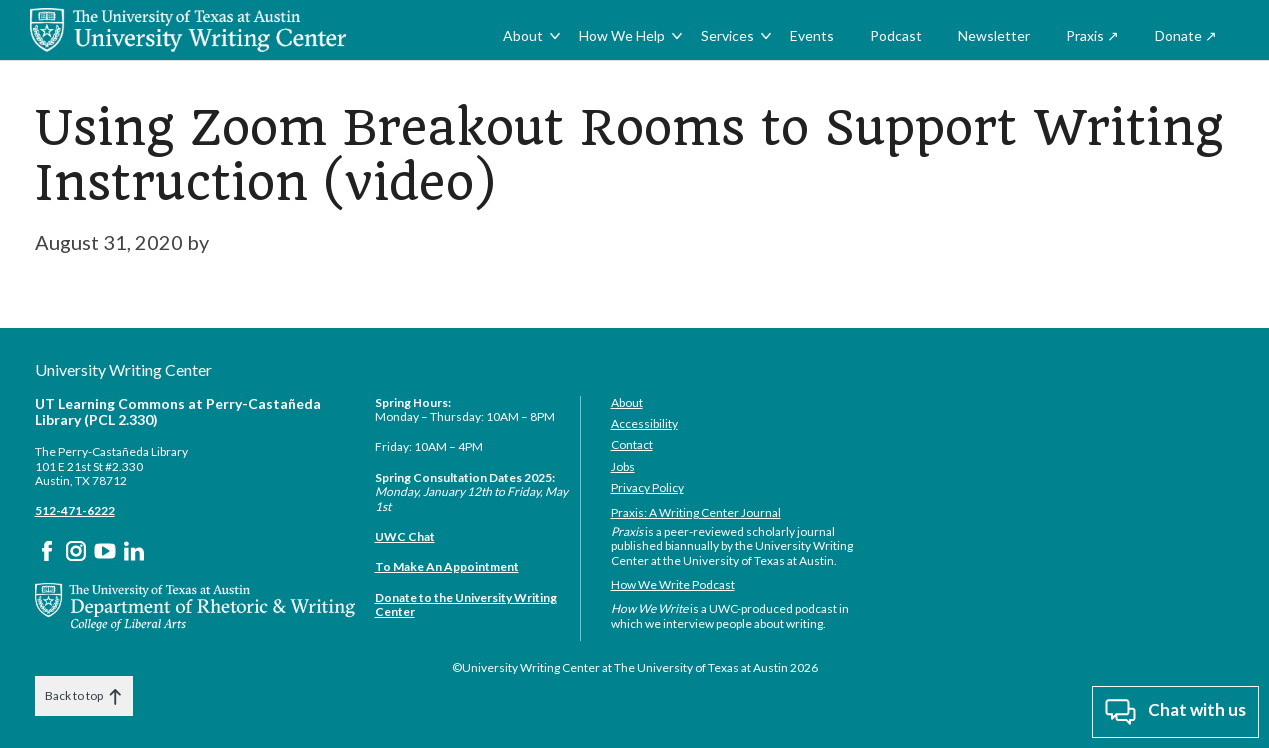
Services (727, 35)
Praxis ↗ (1092, 35)
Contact (632, 444)
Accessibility (644, 423)
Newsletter (994, 35)
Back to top (84, 696)
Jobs (623, 466)
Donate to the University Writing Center (466, 604)
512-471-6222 (75, 510)
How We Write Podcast (673, 584)
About (523, 35)
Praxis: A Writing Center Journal (696, 512)
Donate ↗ (1186, 35)
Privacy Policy (647, 487)
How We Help (622, 35)
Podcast (896, 35)
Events (812, 35)
